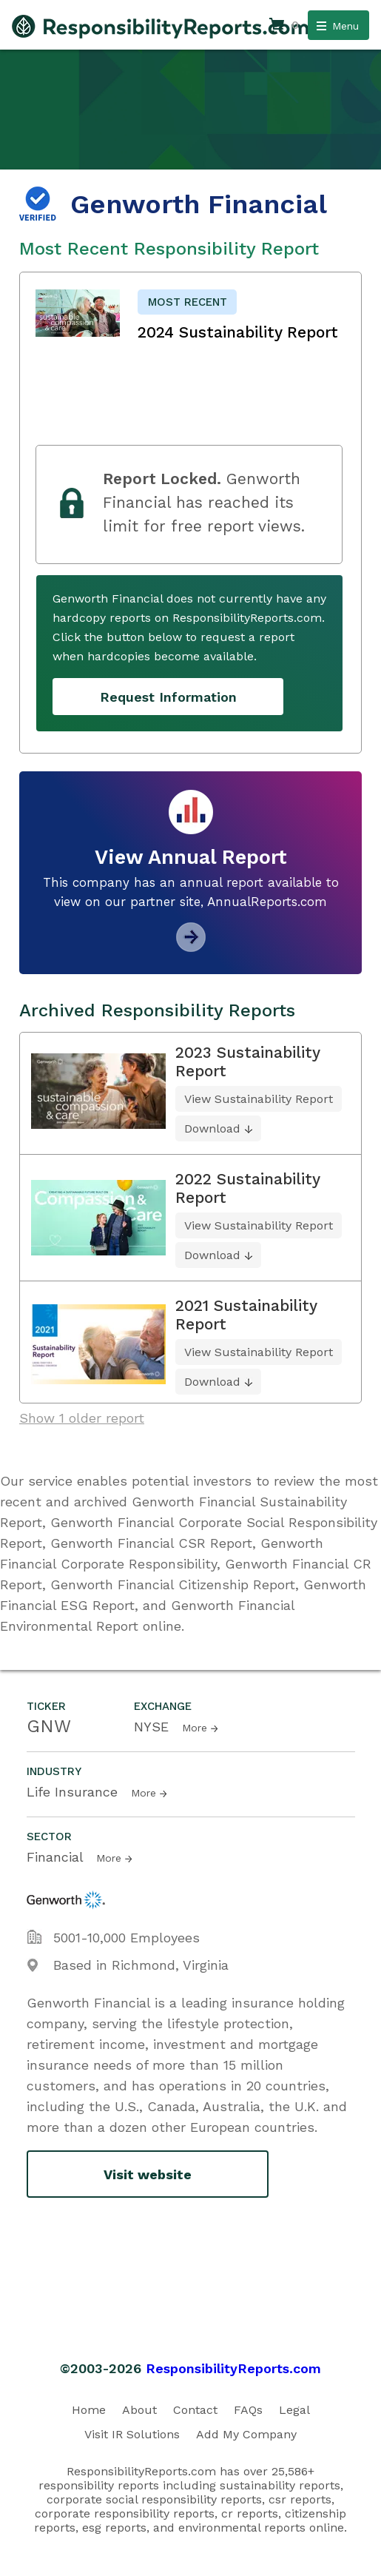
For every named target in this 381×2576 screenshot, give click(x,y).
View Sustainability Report (258, 1099)
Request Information (168, 697)
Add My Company (246, 2434)
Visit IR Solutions (132, 2434)
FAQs (248, 2410)
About (139, 2410)
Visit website (148, 2174)
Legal (294, 2410)
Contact (195, 2410)
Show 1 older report (81, 1418)
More (194, 1728)
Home (89, 2410)
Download (212, 1128)
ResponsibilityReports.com (233, 2368)
